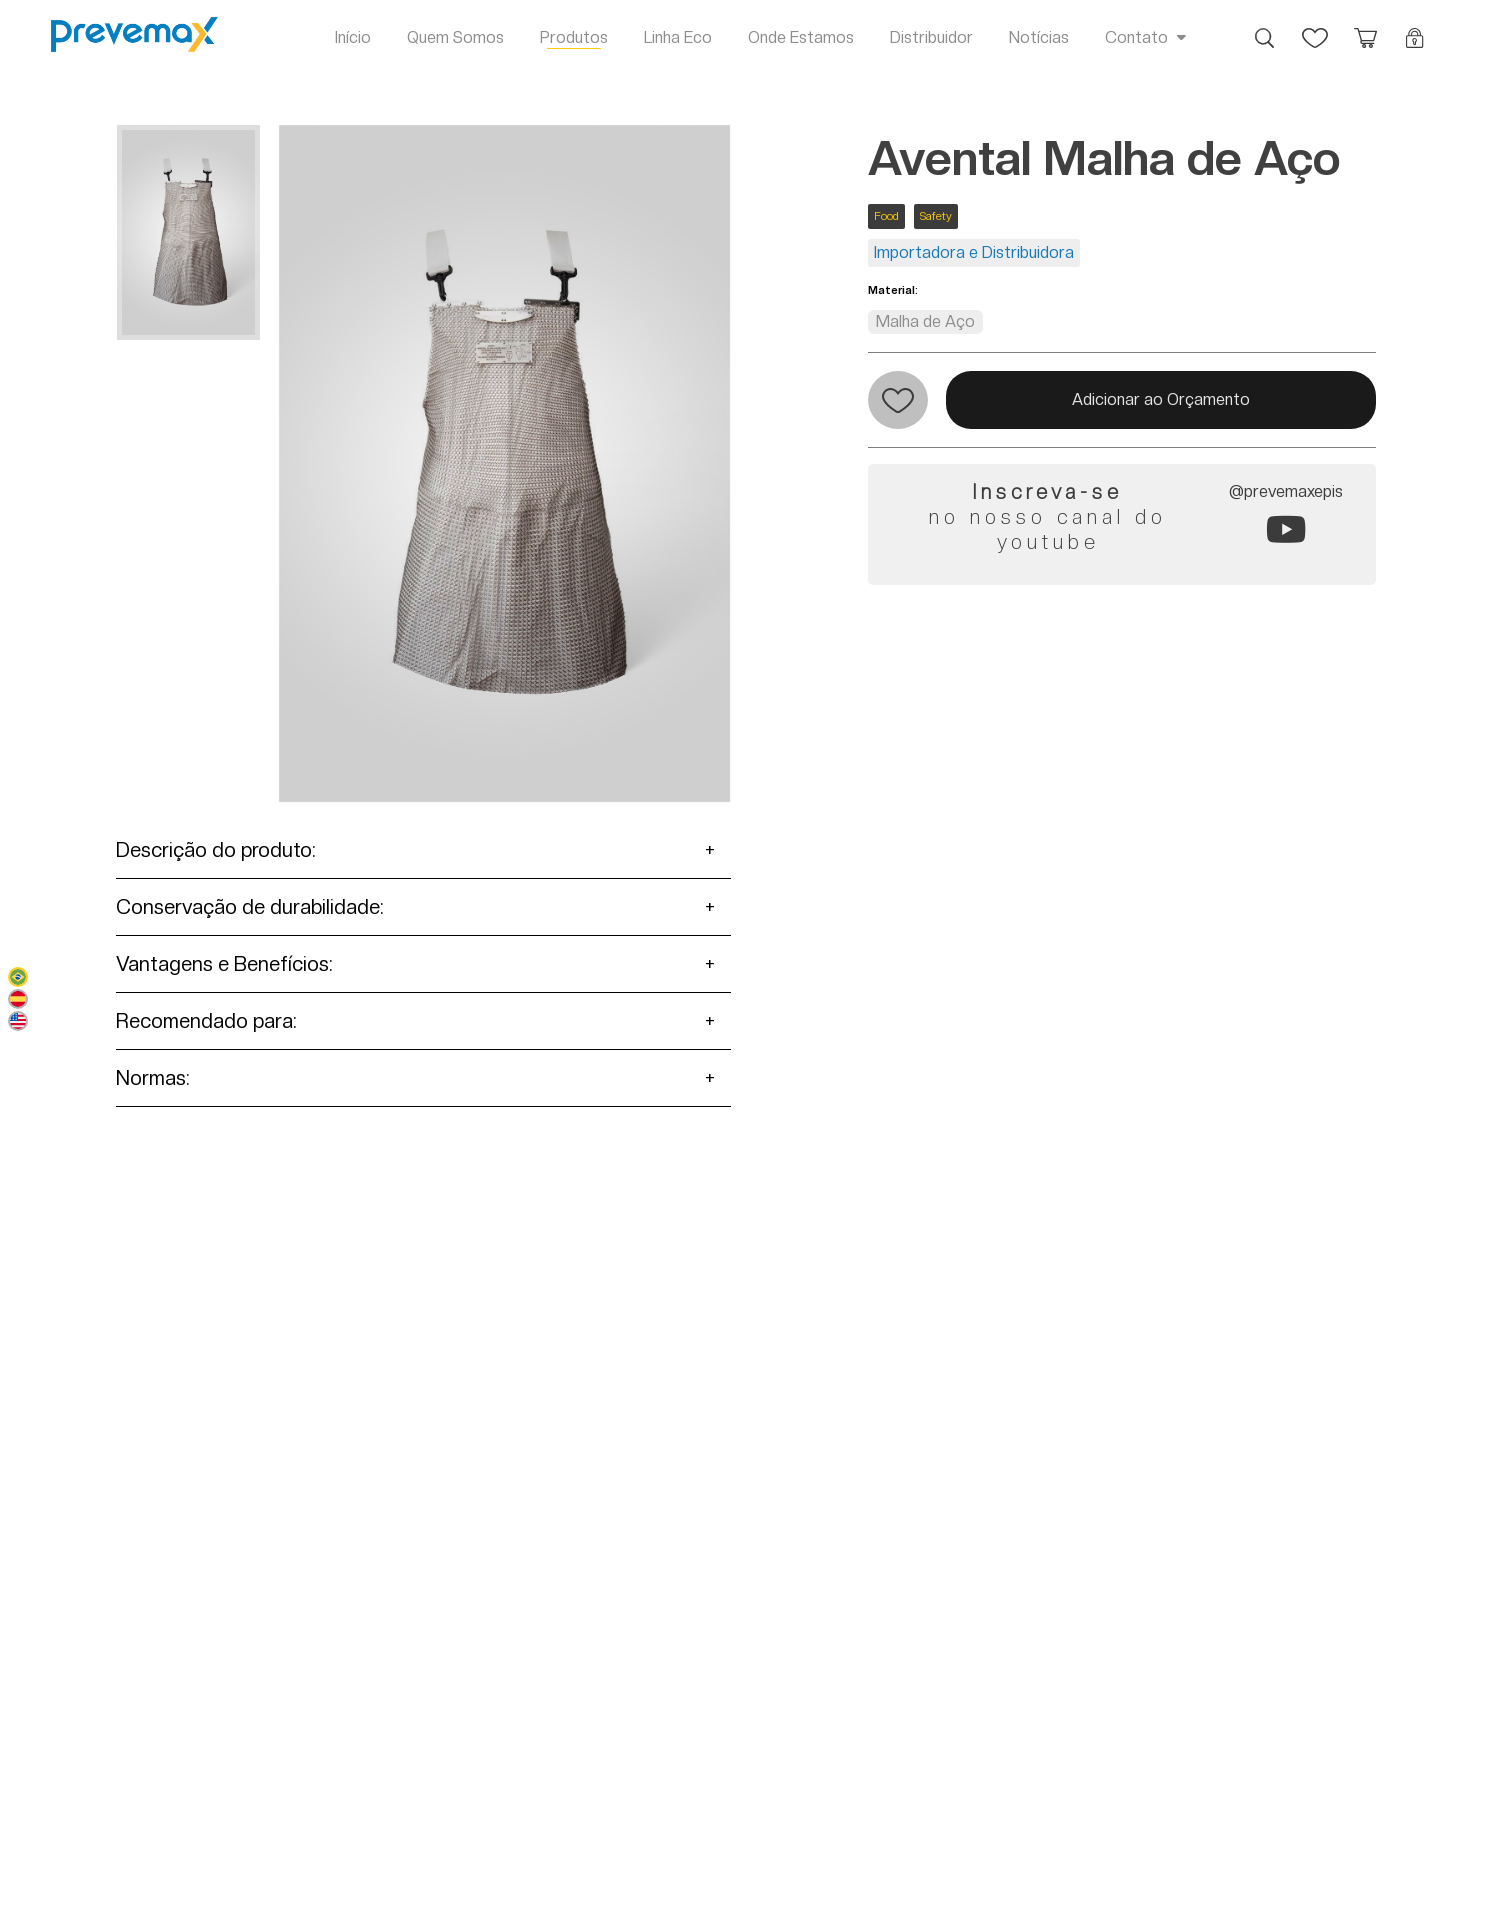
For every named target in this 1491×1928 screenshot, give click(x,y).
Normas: (153, 1078)
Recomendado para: (206, 1021)
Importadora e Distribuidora (974, 252)
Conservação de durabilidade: (250, 907)
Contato (1136, 37)
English (18, 1021)
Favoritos (1315, 28)
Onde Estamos (801, 37)
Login (1415, 28)
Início (353, 37)
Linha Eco (678, 37)
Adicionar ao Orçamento (1161, 399)
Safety (936, 216)
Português (18, 977)
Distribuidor (931, 37)
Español (18, 999)
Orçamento (1365, 28)
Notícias (1039, 37)
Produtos (574, 37)
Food (886, 216)
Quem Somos (455, 37)
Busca (1265, 28)
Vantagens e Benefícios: (224, 964)
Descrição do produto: (216, 850)
